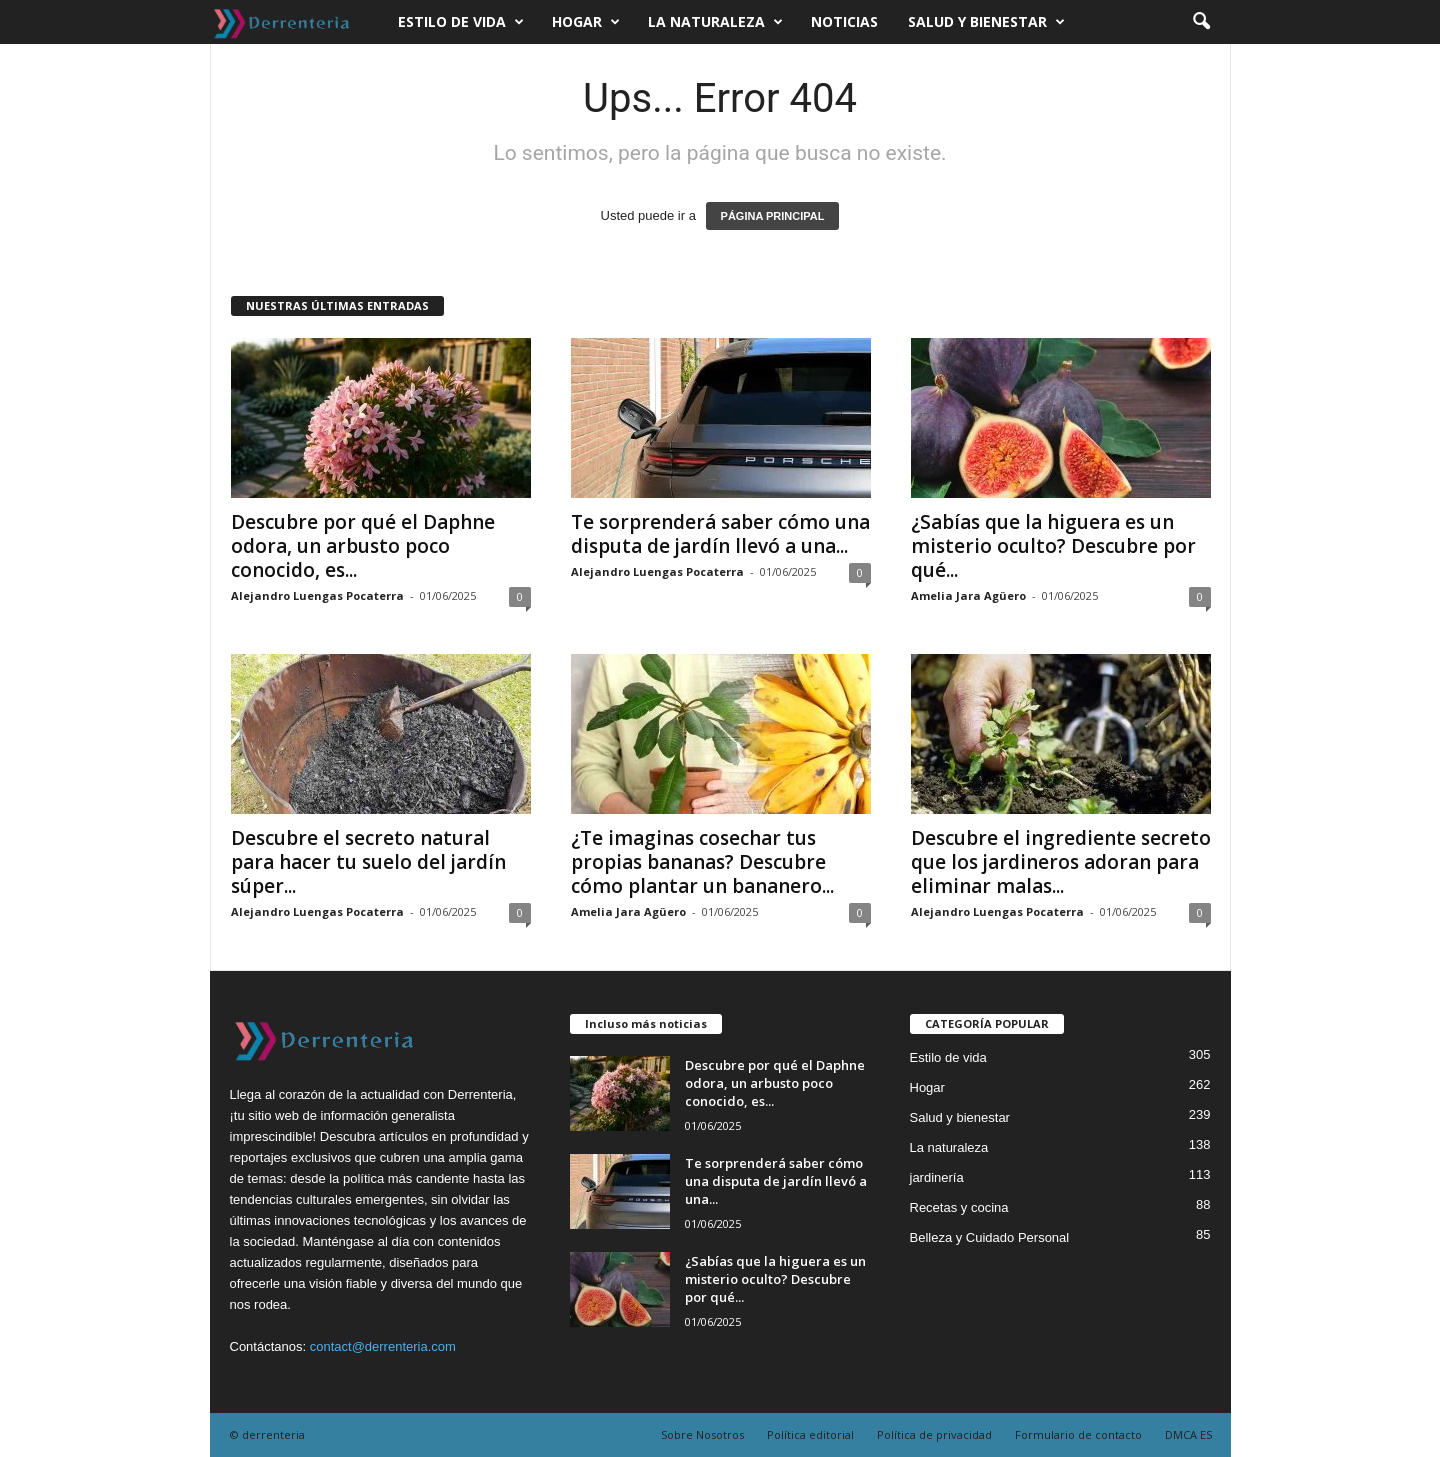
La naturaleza (715, 22)
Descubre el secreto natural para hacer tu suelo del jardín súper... (368, 862)
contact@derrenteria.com (383, 1346)
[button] (1201, 22)
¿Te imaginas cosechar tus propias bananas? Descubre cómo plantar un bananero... (702, 862)
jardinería (937, 1177)
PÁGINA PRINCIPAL (773, 216)
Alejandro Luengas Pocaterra (317, 595)
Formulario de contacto (1078, 1434)
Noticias (844, 21)
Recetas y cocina (959, 1207)
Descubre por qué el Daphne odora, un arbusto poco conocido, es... (363, 546)
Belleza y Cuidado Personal (990, 1237)
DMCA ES (1188, 1434)
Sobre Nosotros (702, 1434)
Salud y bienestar (986, 22)
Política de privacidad (934, 1434)
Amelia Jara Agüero (968, 595)
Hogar (586, 22)
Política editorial (810, 1434)
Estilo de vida (461, 22)
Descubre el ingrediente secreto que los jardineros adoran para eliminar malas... (1061, 862)
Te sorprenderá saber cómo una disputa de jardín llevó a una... (720, 534)
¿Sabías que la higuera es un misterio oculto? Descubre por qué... (1053, 546)
